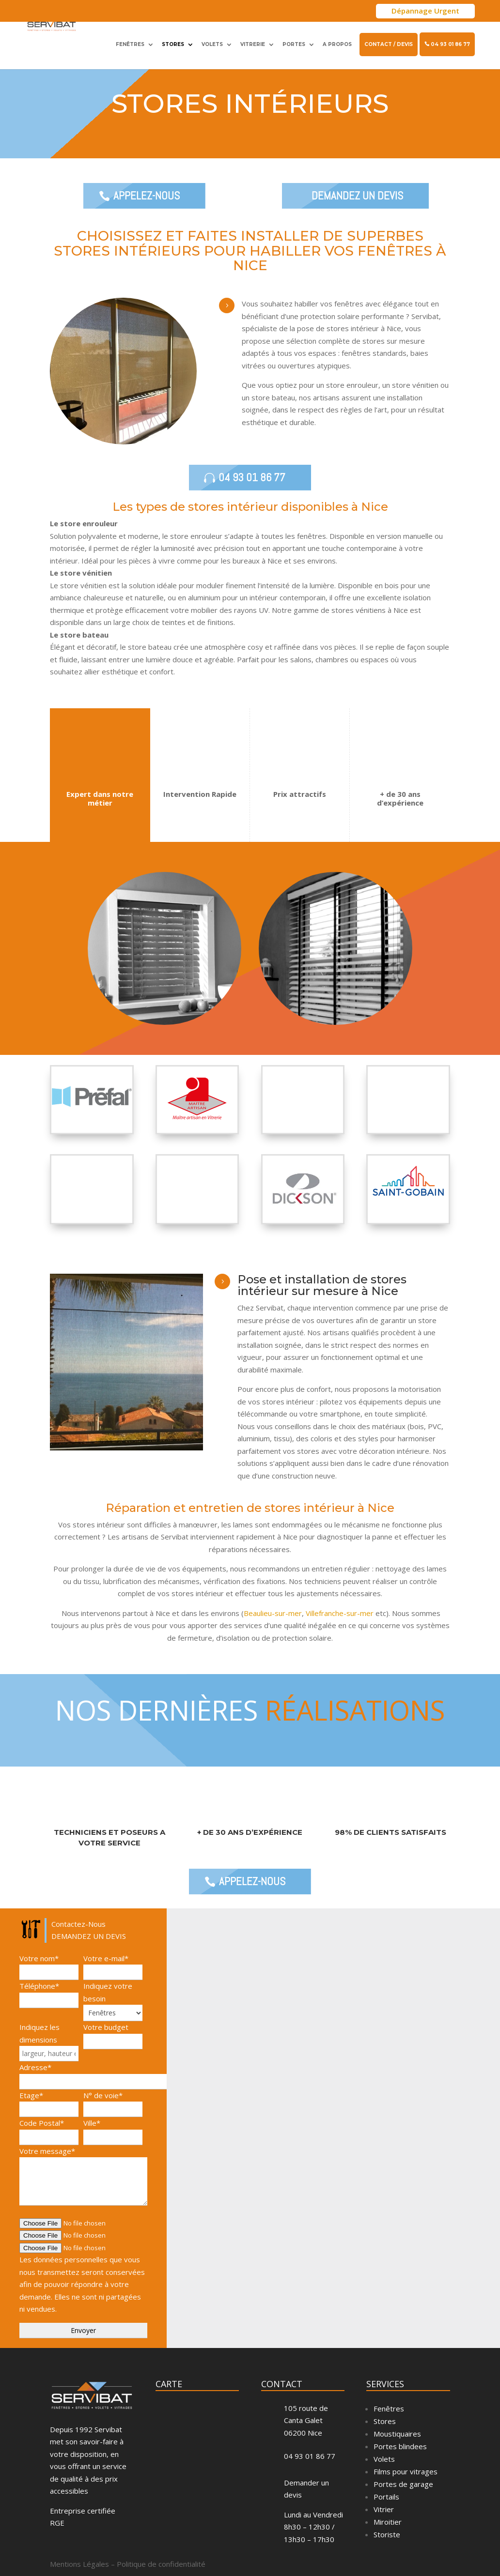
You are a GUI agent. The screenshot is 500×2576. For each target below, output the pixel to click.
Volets (212, 39)
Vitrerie (252, 39)
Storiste (387, 2553)
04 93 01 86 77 (447, 39)
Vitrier (384, 2528)
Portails (386, 2515)
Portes (293, 39)
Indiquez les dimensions (48, 2059)
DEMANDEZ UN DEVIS (358, 205)
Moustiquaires (397, 2452)
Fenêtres (130, 39)
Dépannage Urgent (425, 10)
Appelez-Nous (144, 205)
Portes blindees (400, 2465)
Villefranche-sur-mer (340, 1632)
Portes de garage (403, 2503)
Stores (173, 39)
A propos (337, 39)
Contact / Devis (388, 39)
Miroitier (388, 2541)
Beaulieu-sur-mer (273, 1632)
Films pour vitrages (406, 2490)
